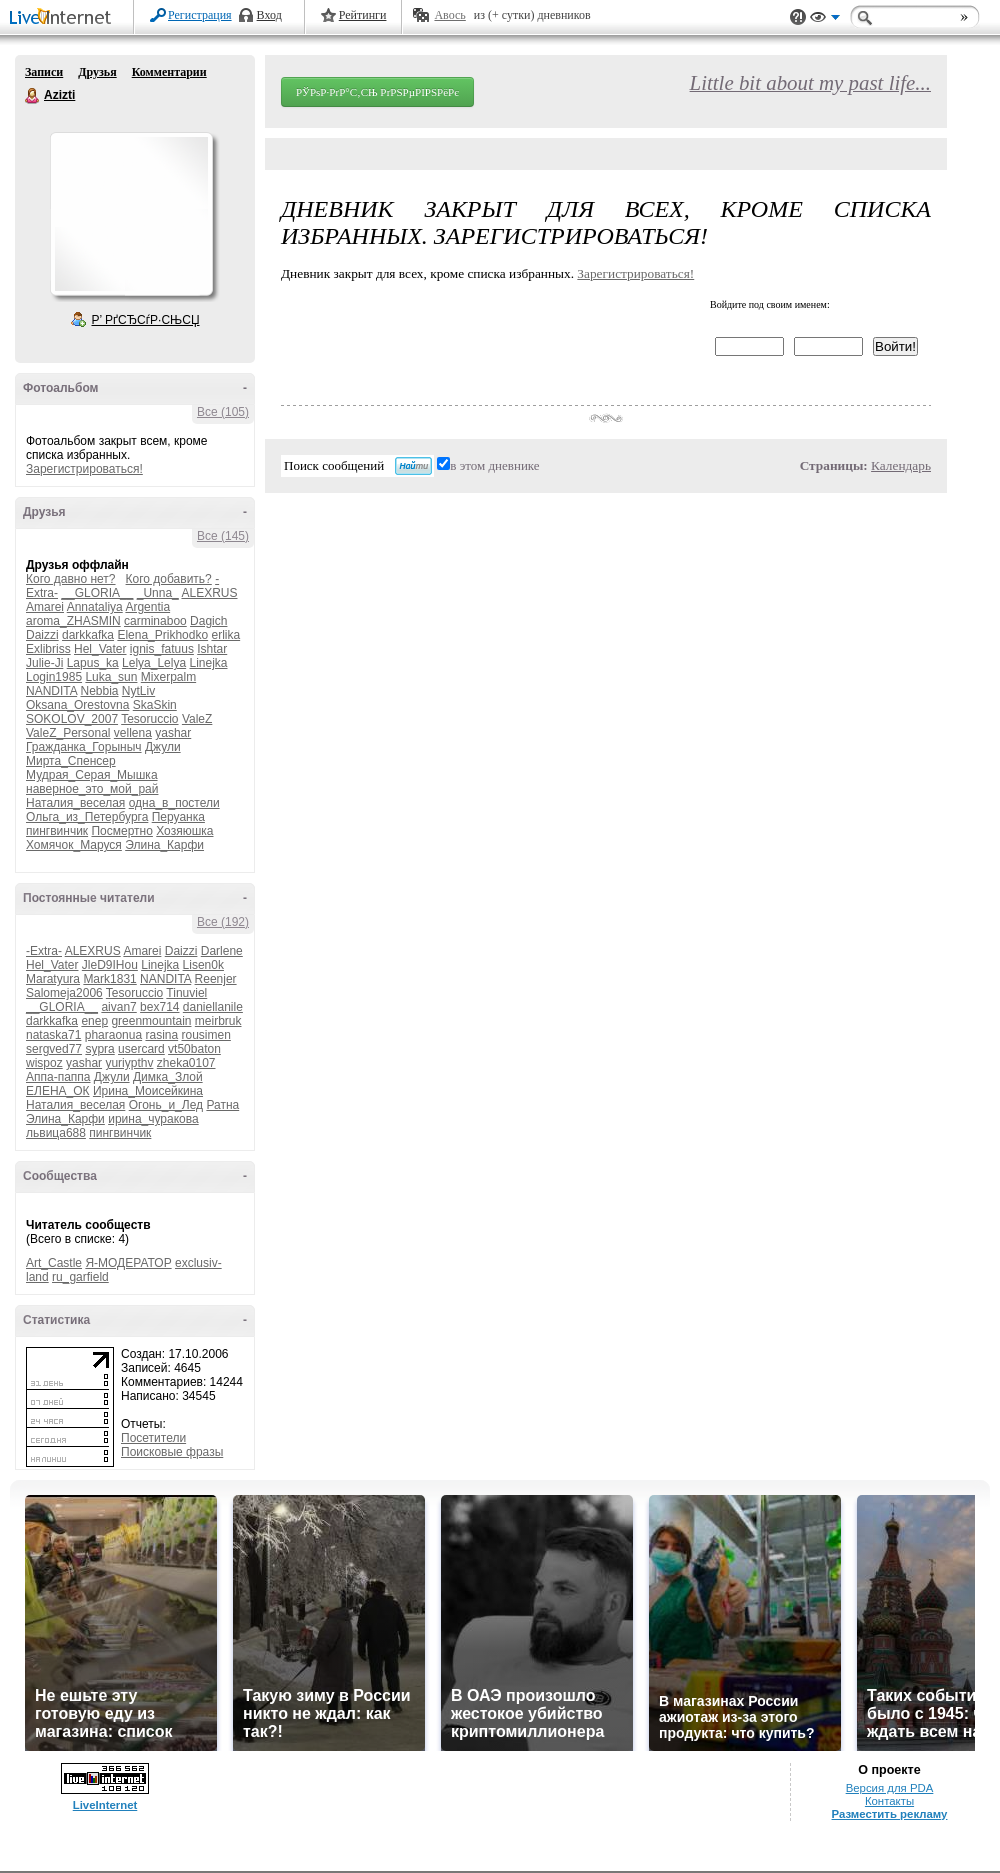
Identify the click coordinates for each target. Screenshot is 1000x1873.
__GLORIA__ (97, 593)
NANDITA (51, 691)
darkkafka (88, 635)
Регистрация (200, 15)
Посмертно (121, 831)
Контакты (889, 1801)
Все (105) (223, 412)
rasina (161, 1035)
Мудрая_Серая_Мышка (92, 775)
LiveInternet (64, 18)
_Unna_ (158, 593)
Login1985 (54, 677)
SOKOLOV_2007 (72, 719)
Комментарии (169, 72)
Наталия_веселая (75, 803)
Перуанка (178, 817)
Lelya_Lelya (154, 663)
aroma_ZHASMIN (73, 621)
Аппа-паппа (58, 1077)
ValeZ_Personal (68, 733)
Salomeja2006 (64, 993)
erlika (225, 635)
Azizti (33, 96)
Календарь (901, 465)
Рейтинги (363, 15)
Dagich (208, 621)
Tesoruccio (149, 719)
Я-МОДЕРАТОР (128, 1263)
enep (94, 1021)
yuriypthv (129, 1063)
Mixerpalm (168, 677)
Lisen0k (203, 965)
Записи (44, 72)
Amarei (45, 607)
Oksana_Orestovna (77, 705)
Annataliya (95, 607)
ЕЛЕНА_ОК (58, 1091)
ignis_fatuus (162, 649)
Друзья (97, 72)
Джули (163, 747)
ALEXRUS (209, 593)
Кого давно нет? (71, 579)
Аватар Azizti (131, 214)
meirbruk (218, 1021)
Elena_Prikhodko (162, 635)
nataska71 (53, 1035)
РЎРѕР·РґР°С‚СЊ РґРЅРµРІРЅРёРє (377, 92)
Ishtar (212, 649)
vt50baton (194, 1049)
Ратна (222, 1105)
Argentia (147, 607)
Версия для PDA (890, 1788)
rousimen (206, 1035)
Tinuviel (186, 993)
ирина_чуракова (153, 1119)
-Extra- (44, 951)
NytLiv (138, 691)
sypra (99, 1049)
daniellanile (213, 1007)
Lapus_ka (93, 663)
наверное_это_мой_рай (92, 789)
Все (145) (223, 536)
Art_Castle (54, 1263)
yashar (173, 733)
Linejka (208, 663)
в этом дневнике (494, 465)
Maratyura (53, 979)
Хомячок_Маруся (74, 845)
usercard (141, 1049)
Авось (449, 15)
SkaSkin (155, 705)
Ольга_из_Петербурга (87, 817)
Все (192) (223, 922)
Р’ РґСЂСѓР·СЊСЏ (146, 320)
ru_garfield (80, 1277)
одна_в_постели (174, 803)
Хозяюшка (184, 831)
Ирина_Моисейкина (148, 1091)
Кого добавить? (169, 579)
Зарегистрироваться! (84, 469)
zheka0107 (186, 1063)
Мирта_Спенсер (71, 761)
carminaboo (155, 621)
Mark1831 (109, 979)
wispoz (44, 1063)
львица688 (56, 1133)
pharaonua (113, 1035)
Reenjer (216, 979)
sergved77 (54, 1049)
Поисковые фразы (172, 1452)
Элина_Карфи (164, 845)
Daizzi (42, 635)
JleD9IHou (110, 965)
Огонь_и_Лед (166, 1105)
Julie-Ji (44, 663)
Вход (269, 15)
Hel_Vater (100, 649)
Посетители (153, 1438)
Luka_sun (111, 677)
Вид (825, 20)
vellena (133, 733)
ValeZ (197, 719)
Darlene (222, 951)
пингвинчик (57, 831)
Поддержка (798, 17)
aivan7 (118, 1007)
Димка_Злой (168, 1077)
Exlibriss (48, 649)
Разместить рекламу (890, 1814)
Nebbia (99, 691)
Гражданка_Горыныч (84, 747)
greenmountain (151, 1021)
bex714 (159, 1007)
